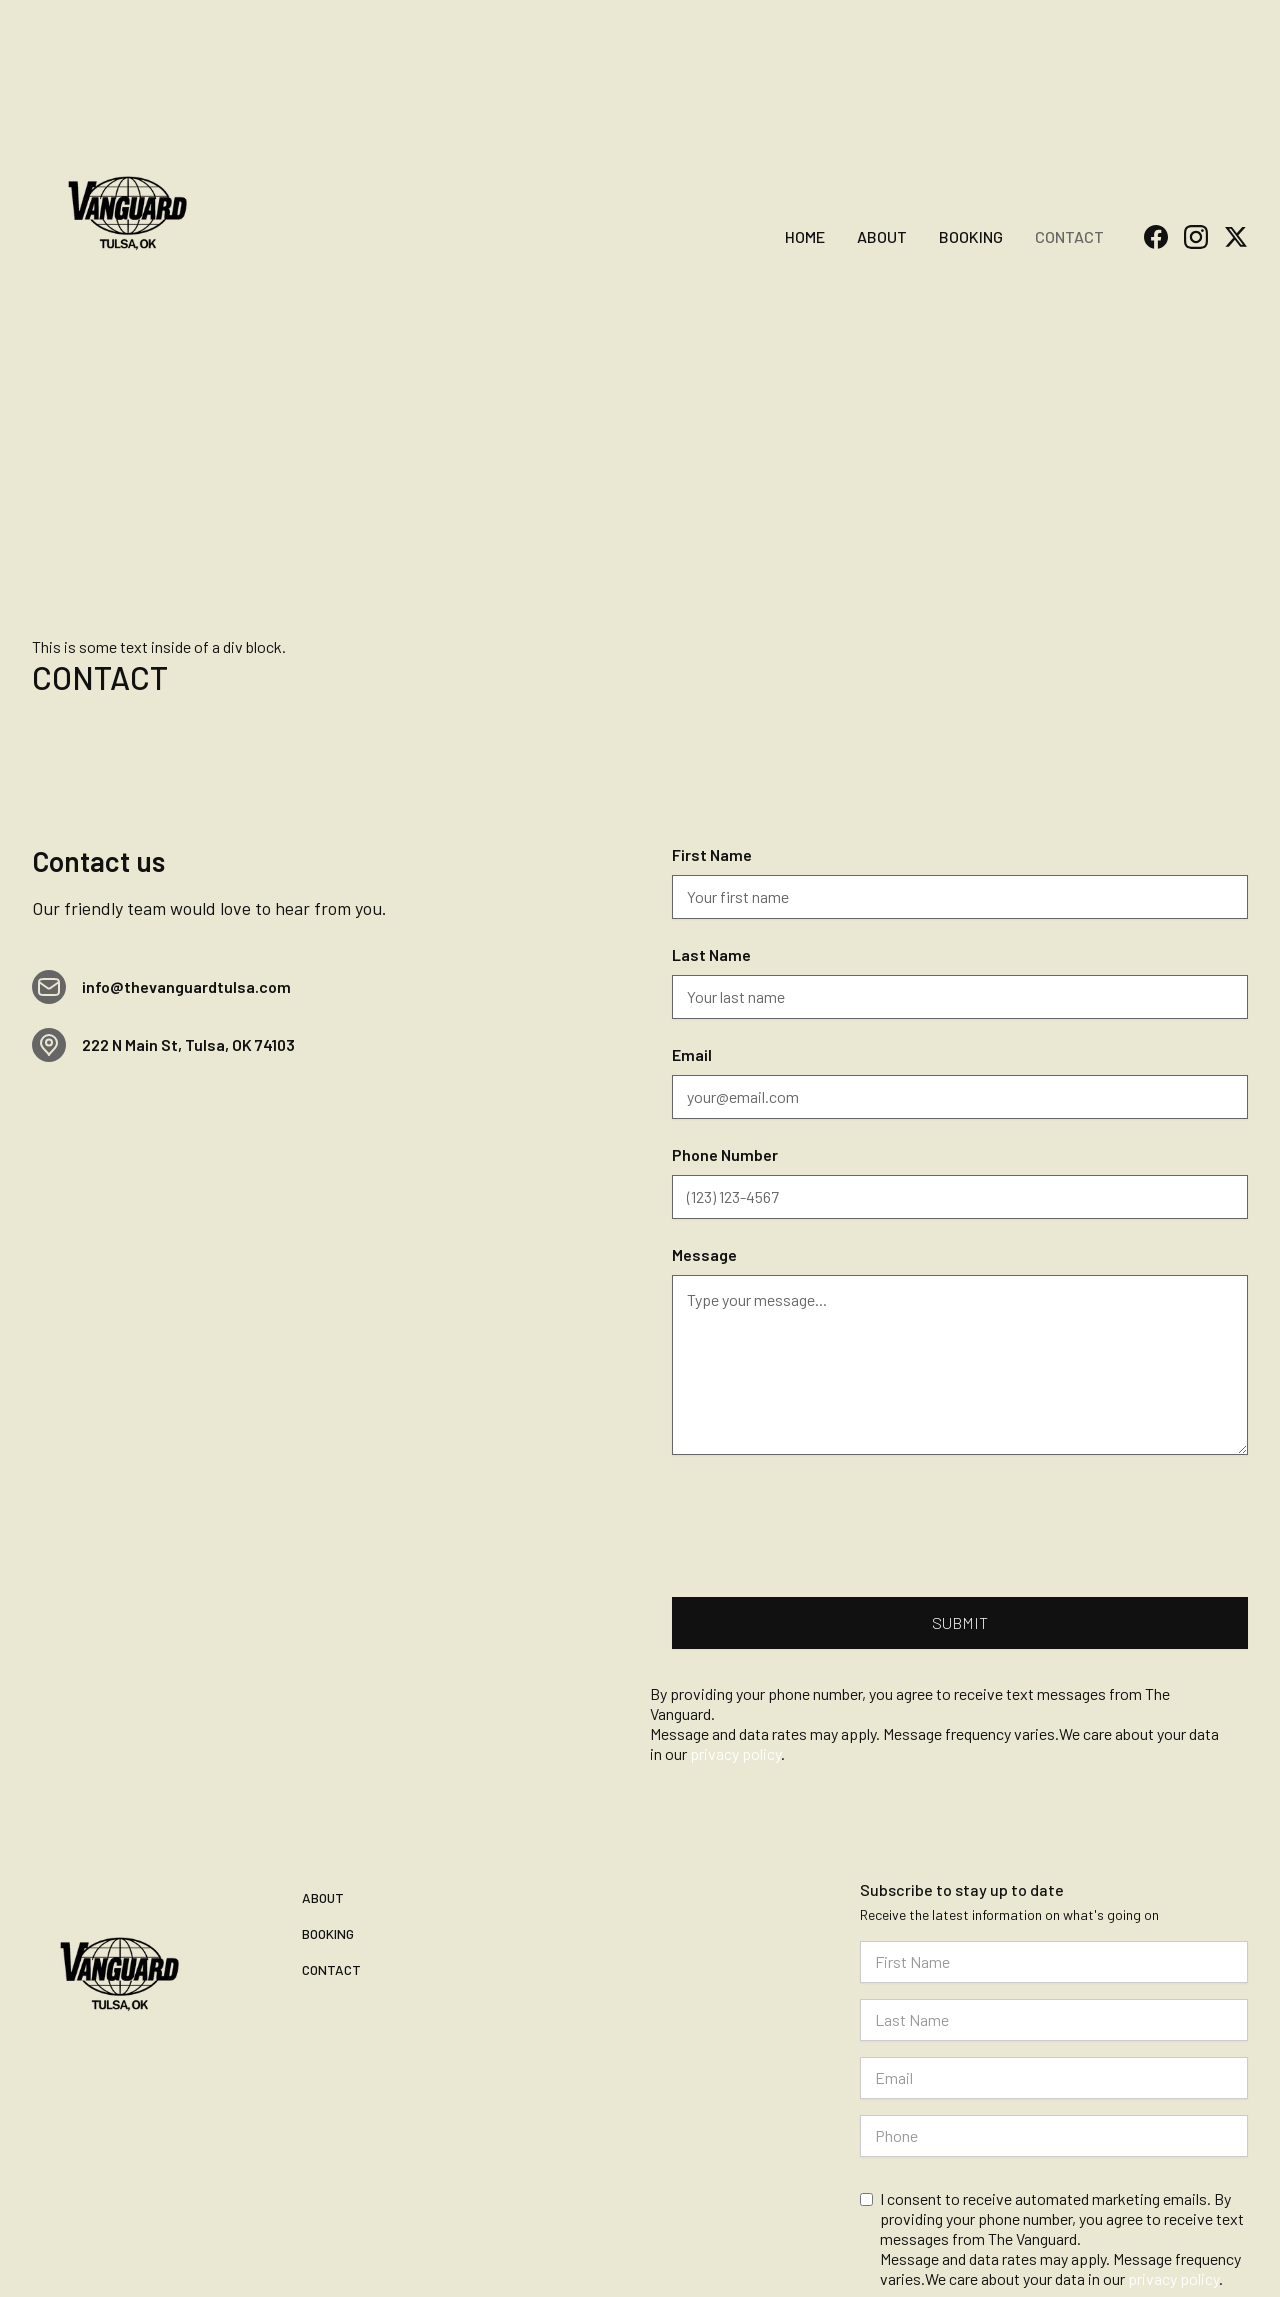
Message (704, 1254)
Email (692, 1054)
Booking (971, 236)
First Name (712, 854)
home (805, 236)
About (882, 236)
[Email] (960, 1097)
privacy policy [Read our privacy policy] (735, 1753)
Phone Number (725, 1154)
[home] (128, 207)
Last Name (711, 954)
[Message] (960, 1365)
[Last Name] (960, 997)
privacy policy (1173, 2278)
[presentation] (824, 1518)
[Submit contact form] (960, 1623)
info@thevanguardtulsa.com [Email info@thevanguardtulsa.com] (186, 986)
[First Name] (960, 897)
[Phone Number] (960, 1197)
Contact (1069, 236)
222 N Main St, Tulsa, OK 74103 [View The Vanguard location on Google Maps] (188, 1044)
